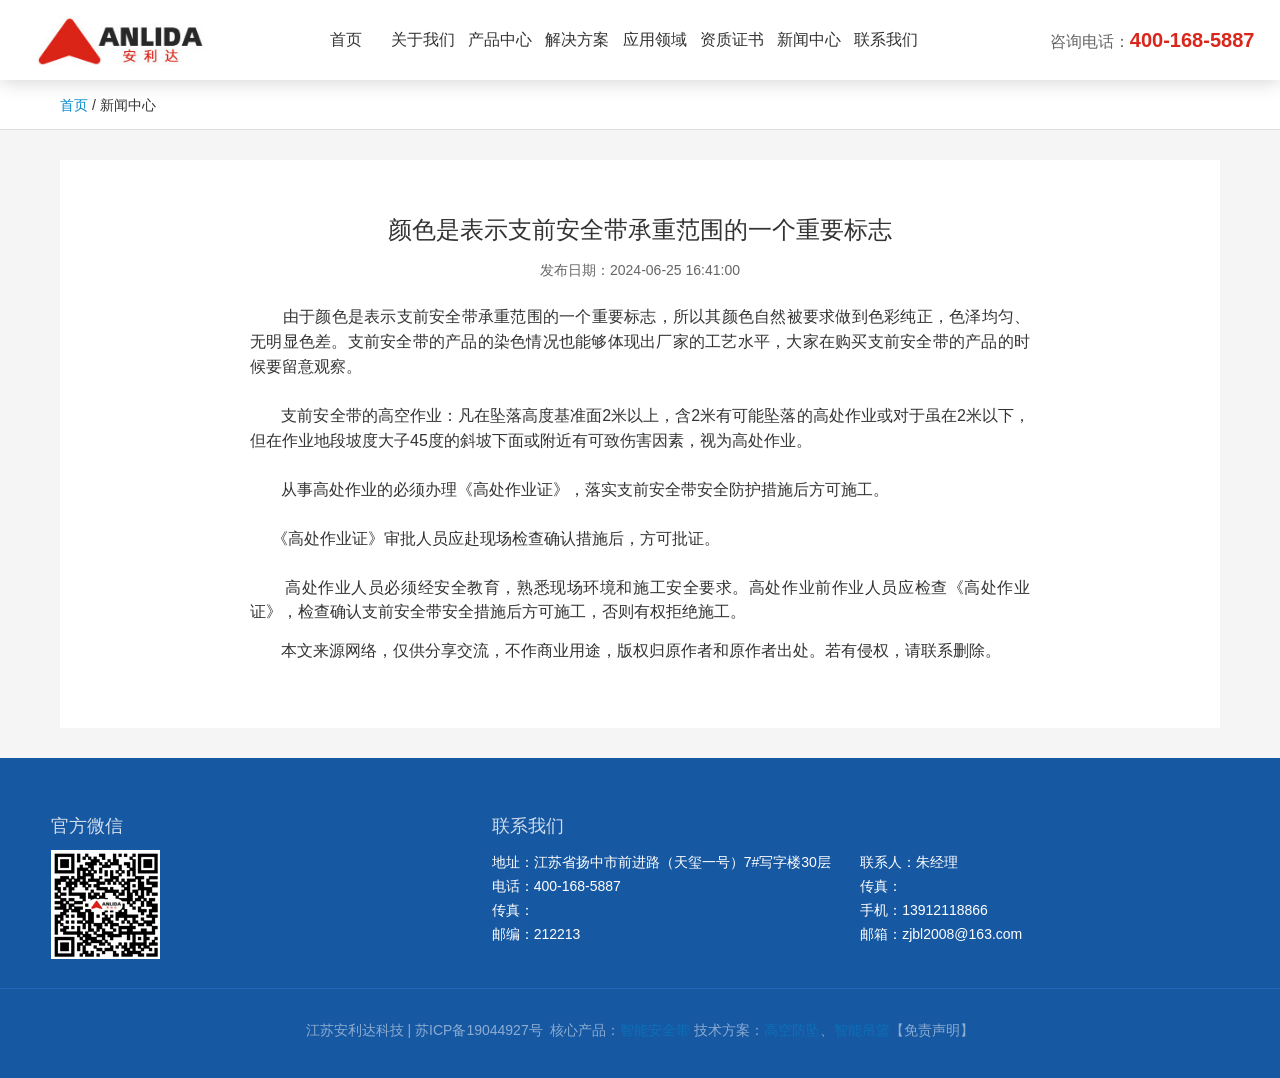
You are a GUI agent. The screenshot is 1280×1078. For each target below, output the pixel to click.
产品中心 (500, 39)
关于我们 (423, 39)
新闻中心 (809, 39)
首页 (346, 39)
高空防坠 (792, 1030)
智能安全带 (655, 1030)
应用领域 (655, 39)
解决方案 (577, 39)
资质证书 (732, 39)
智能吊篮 (862, 1030)
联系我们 (886, 39)
